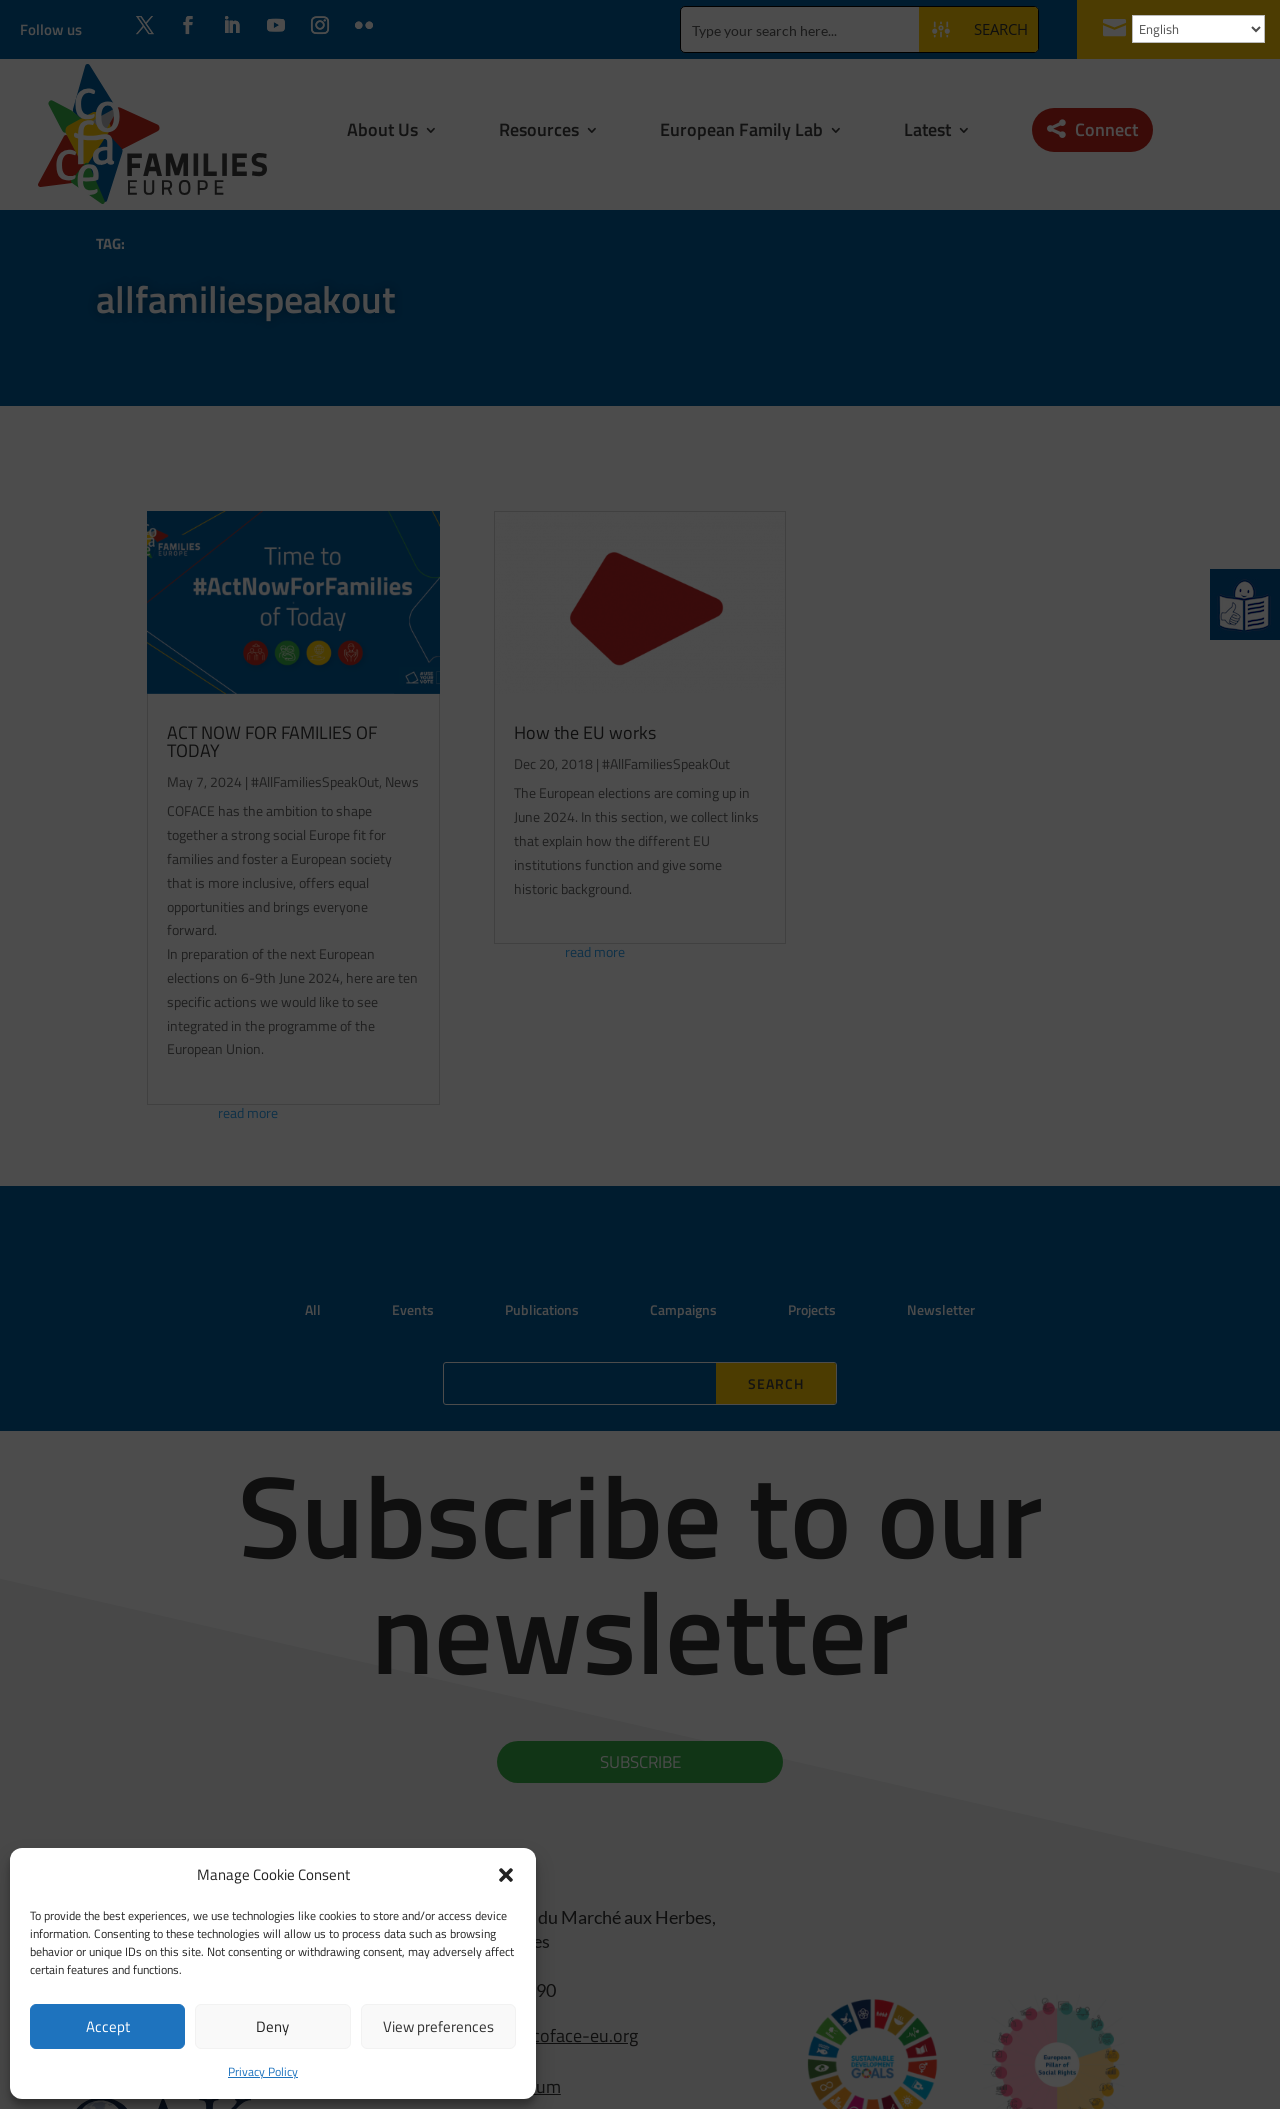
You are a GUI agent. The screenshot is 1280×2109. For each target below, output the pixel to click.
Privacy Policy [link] (263, 2071)
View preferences (438, 2026)
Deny (272, 2026)
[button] (506, 1875)
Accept (108, 2026)
